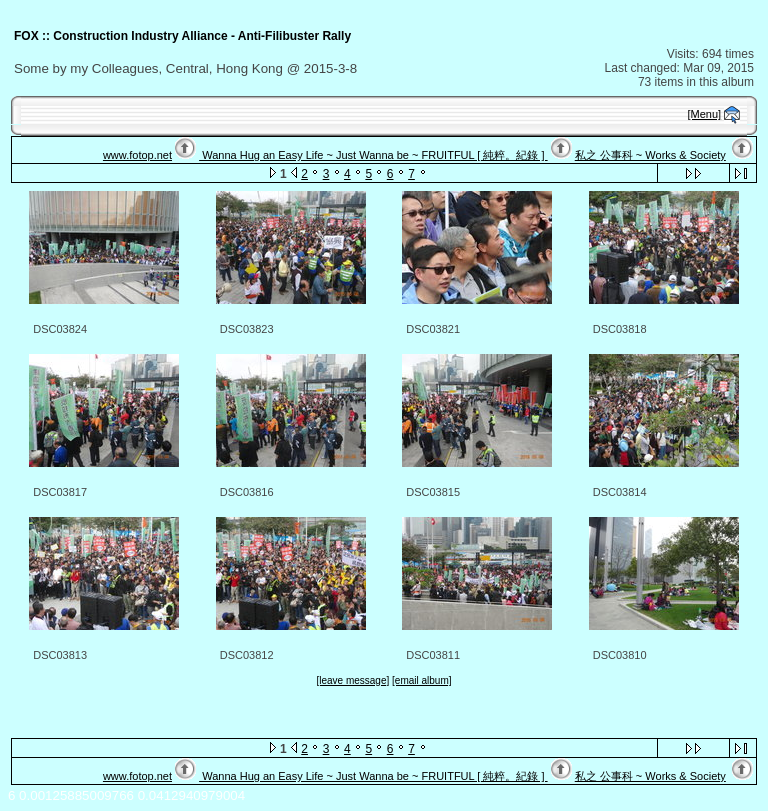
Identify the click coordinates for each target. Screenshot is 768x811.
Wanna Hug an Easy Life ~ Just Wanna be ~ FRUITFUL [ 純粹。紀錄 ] (373, 155)
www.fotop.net (137, 155)
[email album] (421, 680)
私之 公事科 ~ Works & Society (650, 155)
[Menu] (705, 114)
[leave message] (352, 680)
